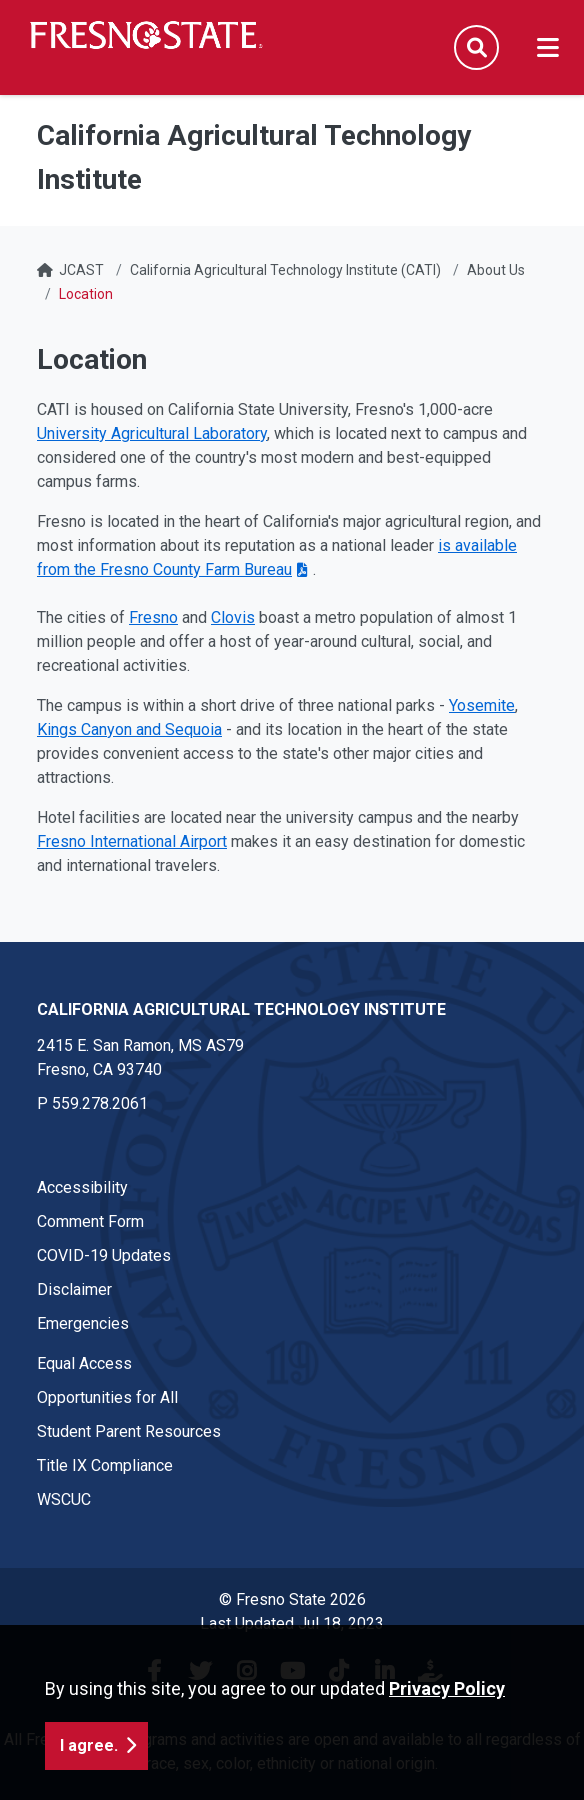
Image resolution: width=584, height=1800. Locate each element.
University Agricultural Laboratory (152, 433)
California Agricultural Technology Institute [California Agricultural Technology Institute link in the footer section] (241, 1009)
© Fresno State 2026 (292, 1599)
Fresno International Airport (132, 841)
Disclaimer (74, 1289)
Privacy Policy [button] (447, 1711)
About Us (496, 270)
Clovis (233, 617)
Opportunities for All (107, 1397)
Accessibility (82, 1187)
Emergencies (83, 1323)
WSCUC (64, 1499)
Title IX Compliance (105, 1465)
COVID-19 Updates (104, 1255)
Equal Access (84, 1363)
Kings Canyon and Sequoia (129, 729)
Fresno (153, 617)
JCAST (81, 270)
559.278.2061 (100, 1103)
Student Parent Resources (129, 1431)
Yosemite (482, 705)
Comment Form (90, 1221)
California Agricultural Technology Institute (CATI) (285, 270)
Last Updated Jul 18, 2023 (292, 1623)
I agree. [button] (89, 1768)
